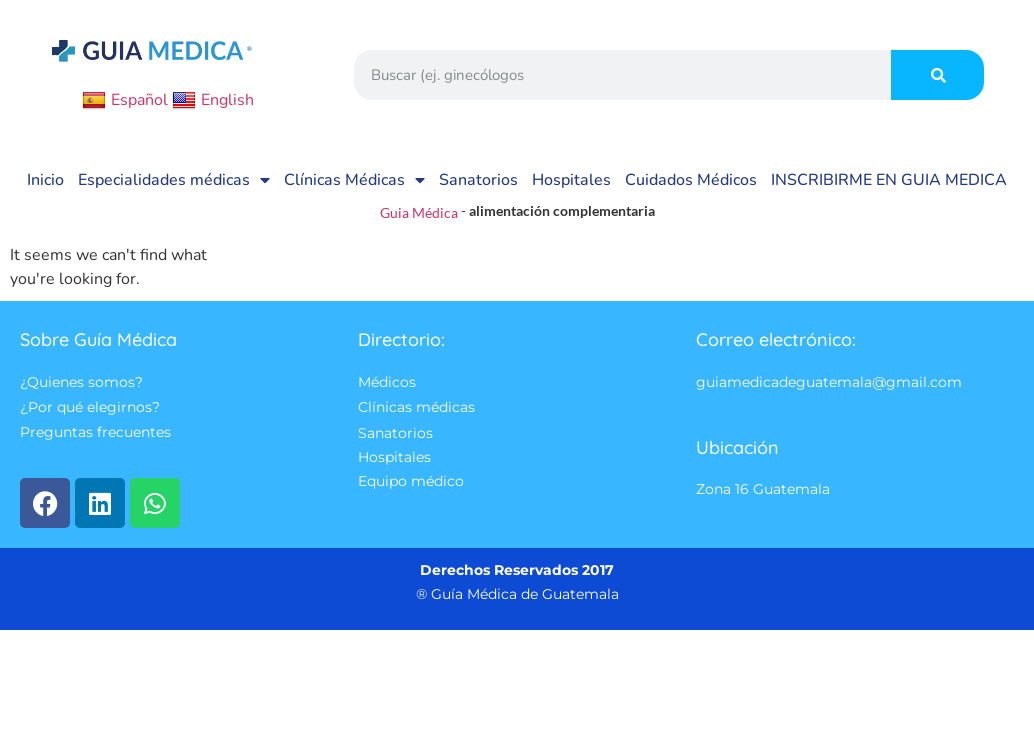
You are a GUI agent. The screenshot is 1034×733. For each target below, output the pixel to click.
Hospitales (571, 180)
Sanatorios (478, 180)
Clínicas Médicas (354, 180)
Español (125, 100)
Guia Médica (419, 212)
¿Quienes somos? (81, 382)
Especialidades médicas (174, 180)
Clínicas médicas (416, 408)
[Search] (937, 75)
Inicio (45, 180)
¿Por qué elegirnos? (90, 408)
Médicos (387, 382)
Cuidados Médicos (691, 180)
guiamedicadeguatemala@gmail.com (829, 382)
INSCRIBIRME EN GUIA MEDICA (889, 180)
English (213, 100)
